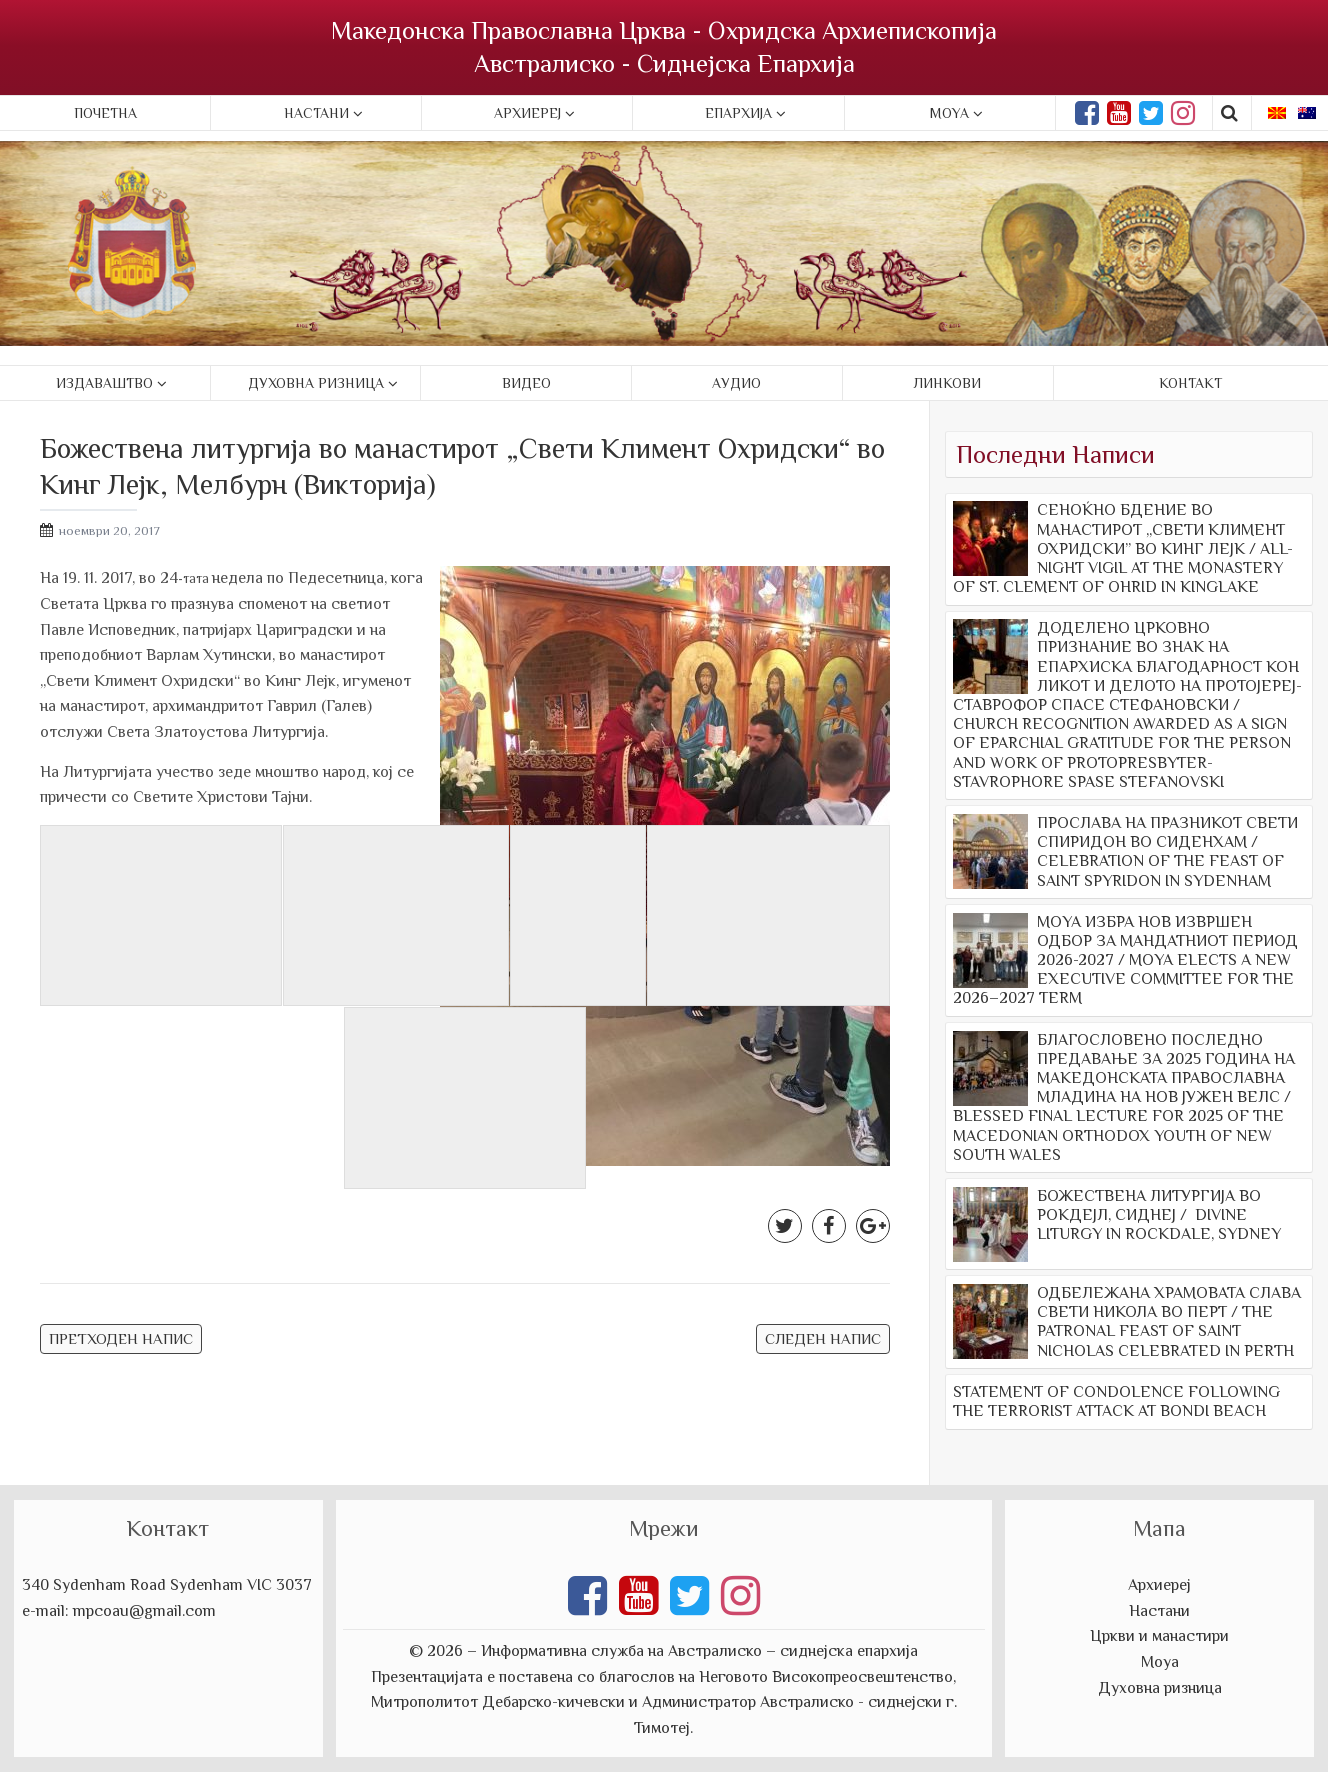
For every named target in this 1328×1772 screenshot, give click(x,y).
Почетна (105, 113)
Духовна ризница (316, 383)
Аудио (736, 383)
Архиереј (527, 113)
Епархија (738, 113)
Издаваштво (104, 383)
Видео (526, 383)
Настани (316, 113)
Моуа (1160, 1662)
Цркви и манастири (1159, 1636)
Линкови (947, 383)
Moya (949, 113)
